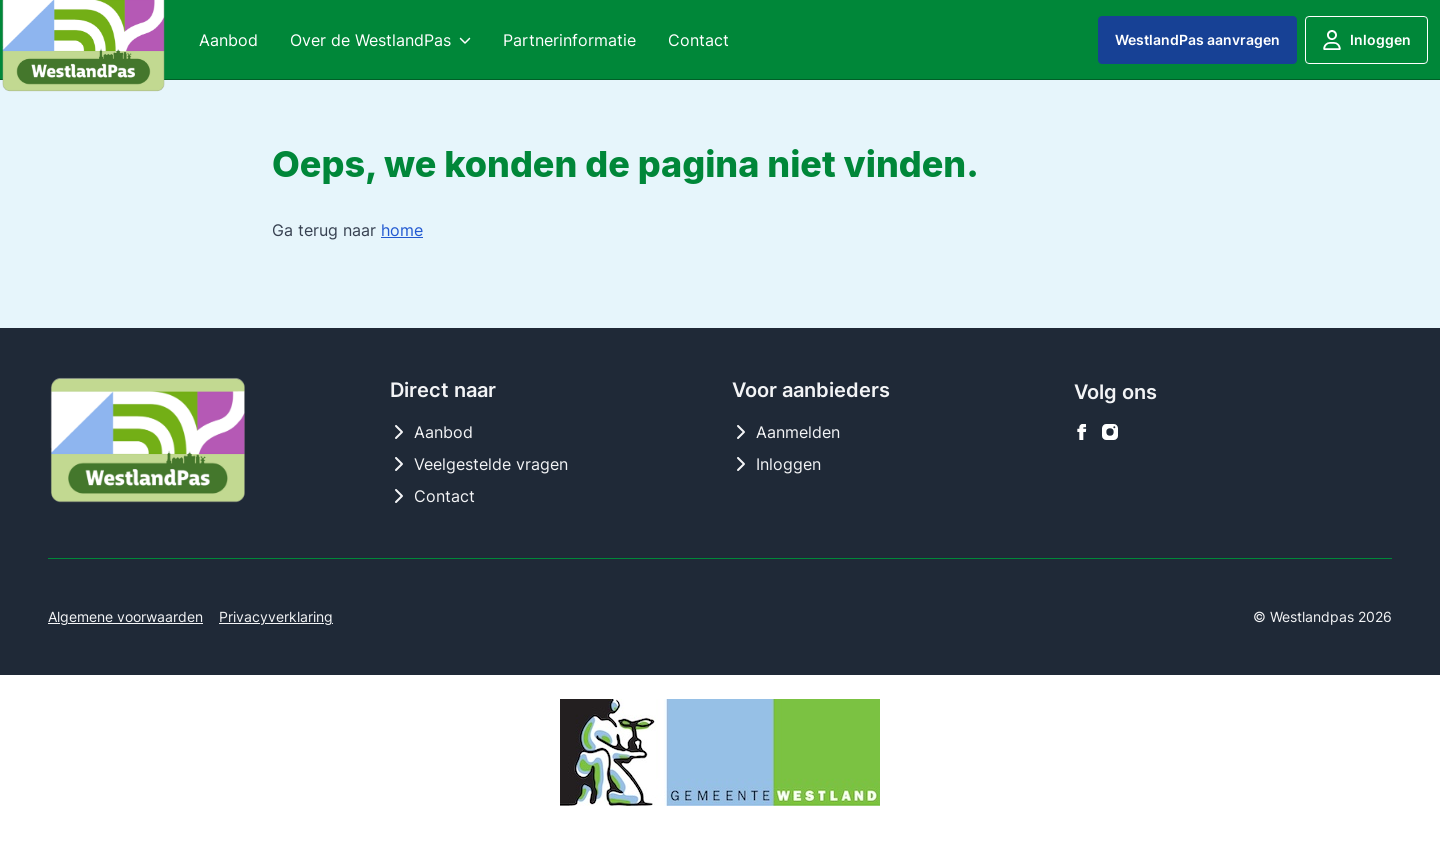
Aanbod (431, 432)
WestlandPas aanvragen (1197, 39)
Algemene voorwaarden (125, 616)
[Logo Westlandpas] (148, 440)
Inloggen (1366, 40)
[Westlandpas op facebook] (1082, 432)
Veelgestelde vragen (479, 464)
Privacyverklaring (276, 616)
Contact (432, 496)
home (402, 230)
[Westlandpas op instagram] (1110, 432)
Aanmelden (786, 432)
